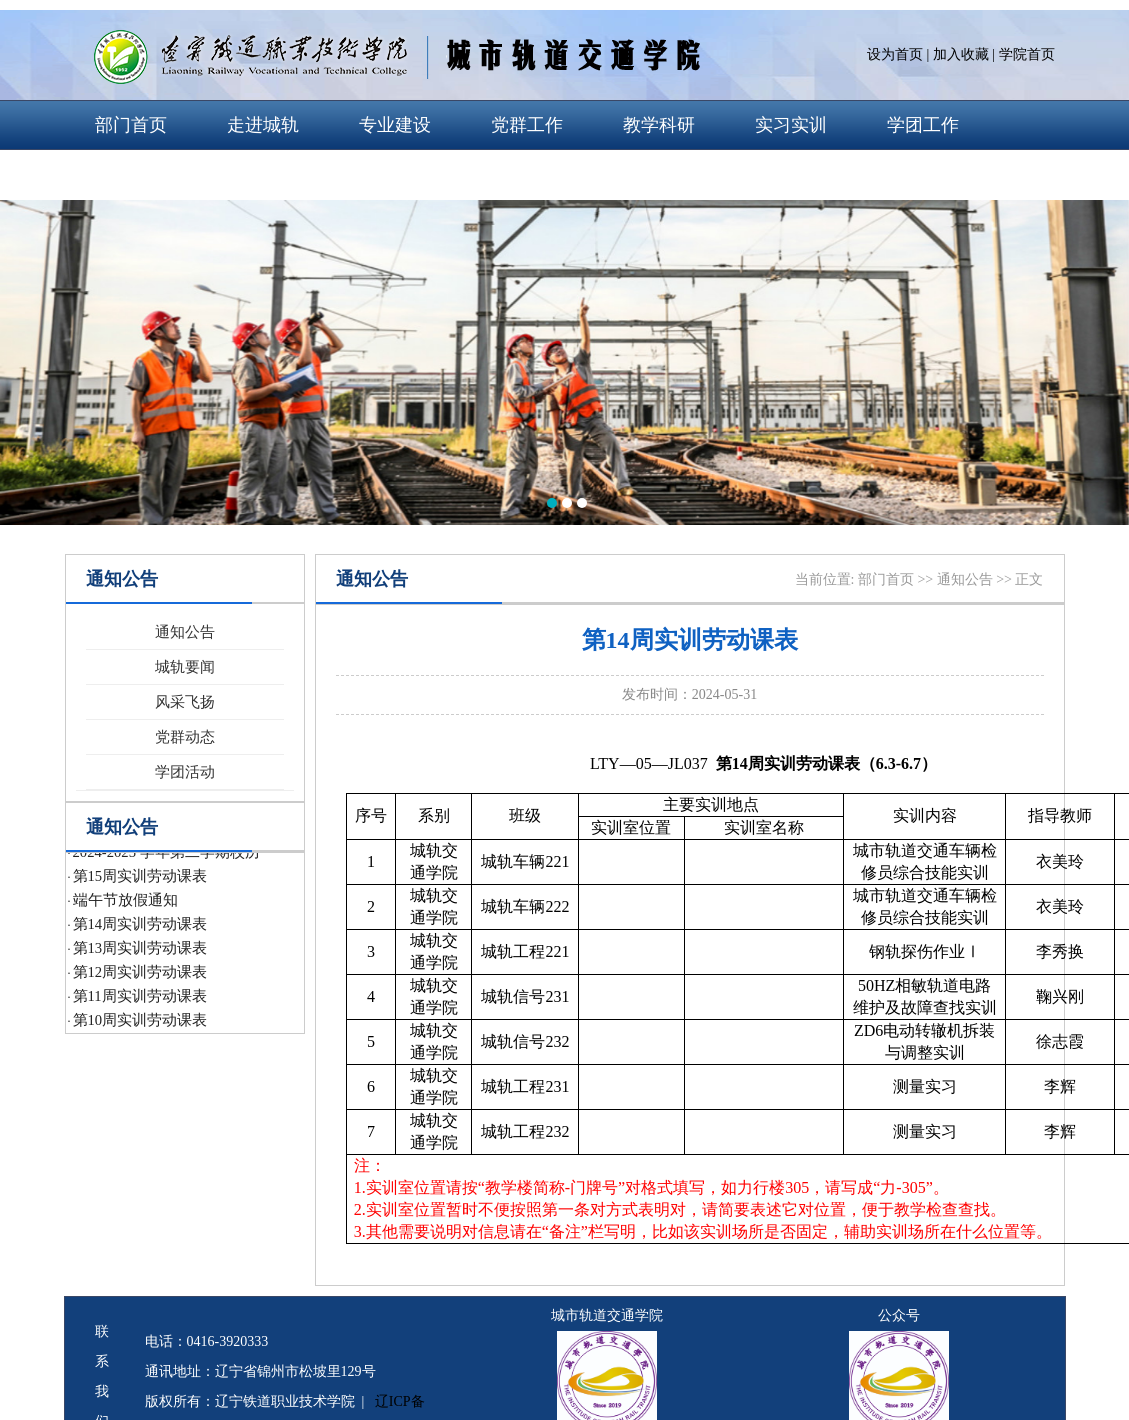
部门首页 (131, 125)
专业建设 (395, 125)
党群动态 (185, 737)
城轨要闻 (185, 667)
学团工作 (923, 125)
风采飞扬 (185, 702)
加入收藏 (961, 54)
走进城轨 (263, 125)
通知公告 (185, 632)
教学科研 (659, 125)
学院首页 (1027, 54)
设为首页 (895, 54)
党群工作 (527, 125)
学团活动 (185, 772)
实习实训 (791, 125)
